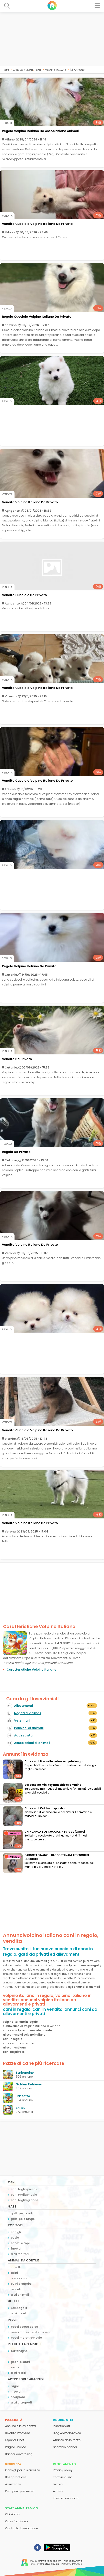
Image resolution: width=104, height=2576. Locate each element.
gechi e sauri (20, 2362)
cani (38, 70)
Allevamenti (23, 1706)
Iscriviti (58, 2484)
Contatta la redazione (21, 2528)
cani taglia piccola (24, 2189)
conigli (16, 2232)
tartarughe (19, 2351)
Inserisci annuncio (65, 2498)
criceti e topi (20, 2243)
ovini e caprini (21, 2284)
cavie (15, 2238)
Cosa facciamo (16, 2521)
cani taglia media (24, 2195)
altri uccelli (19, 2313)
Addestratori (24, 1735)
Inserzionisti (61, 2426)
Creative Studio (49, 2563)
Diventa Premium (17, 2433)
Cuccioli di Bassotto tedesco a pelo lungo (53, 1761)
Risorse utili (63, 2420)
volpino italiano (55, 70)
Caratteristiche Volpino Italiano (31, 1670)
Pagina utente (15, 2447)
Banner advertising (18, 2454)
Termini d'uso (62, 2477)
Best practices (15, 2477)
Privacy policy (62, 2470)
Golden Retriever (29, 2084)
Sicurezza (13, 2464)
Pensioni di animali (29, 1728)
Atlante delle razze (67, 2440)
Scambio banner (65, 2447)
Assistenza (13, 2484)
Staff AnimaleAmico (21, 2508)
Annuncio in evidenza (20, 2426)
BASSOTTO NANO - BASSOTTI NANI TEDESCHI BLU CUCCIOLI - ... (58, 1857)
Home (6, 70)
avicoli (16, 2289)
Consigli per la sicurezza (22, 2470)
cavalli (16, 2267)
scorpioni (18, 2397)
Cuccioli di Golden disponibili (45, 1808)
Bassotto (23, 2096)
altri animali (20, 2295)
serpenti (17, 2367)
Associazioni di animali (32, 1743)
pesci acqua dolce (24, 2327)
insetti (16, 2392)
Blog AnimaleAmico (67, 2433)
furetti (16, 2249)
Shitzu (20, 2108)
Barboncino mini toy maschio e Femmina (53, 1785)
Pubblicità (13, 2420)
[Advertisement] (52, 39)
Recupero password (19, 2491)
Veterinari (22, 1721)
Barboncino (25, 2073)
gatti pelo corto (22, 2213)
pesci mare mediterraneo (30, 2332)
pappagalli (19, 2308)
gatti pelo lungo (23, 2219)
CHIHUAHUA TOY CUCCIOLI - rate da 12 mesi (55, 1832)
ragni (15, 2386)
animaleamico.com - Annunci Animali (60, 2560)
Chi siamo (12, 2514)
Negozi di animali (27, 1713)
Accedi (58, 2491)
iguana (16, 2356)
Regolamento (64, 2464)
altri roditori (20, 2254)
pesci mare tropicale (26, 2338)
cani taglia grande (24, 2200)
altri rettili (18, 2373)
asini (14, 2273)
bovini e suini (20, 2278)
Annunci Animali (23, 70)
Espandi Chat (15, 2440)
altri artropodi (21, 2402)
